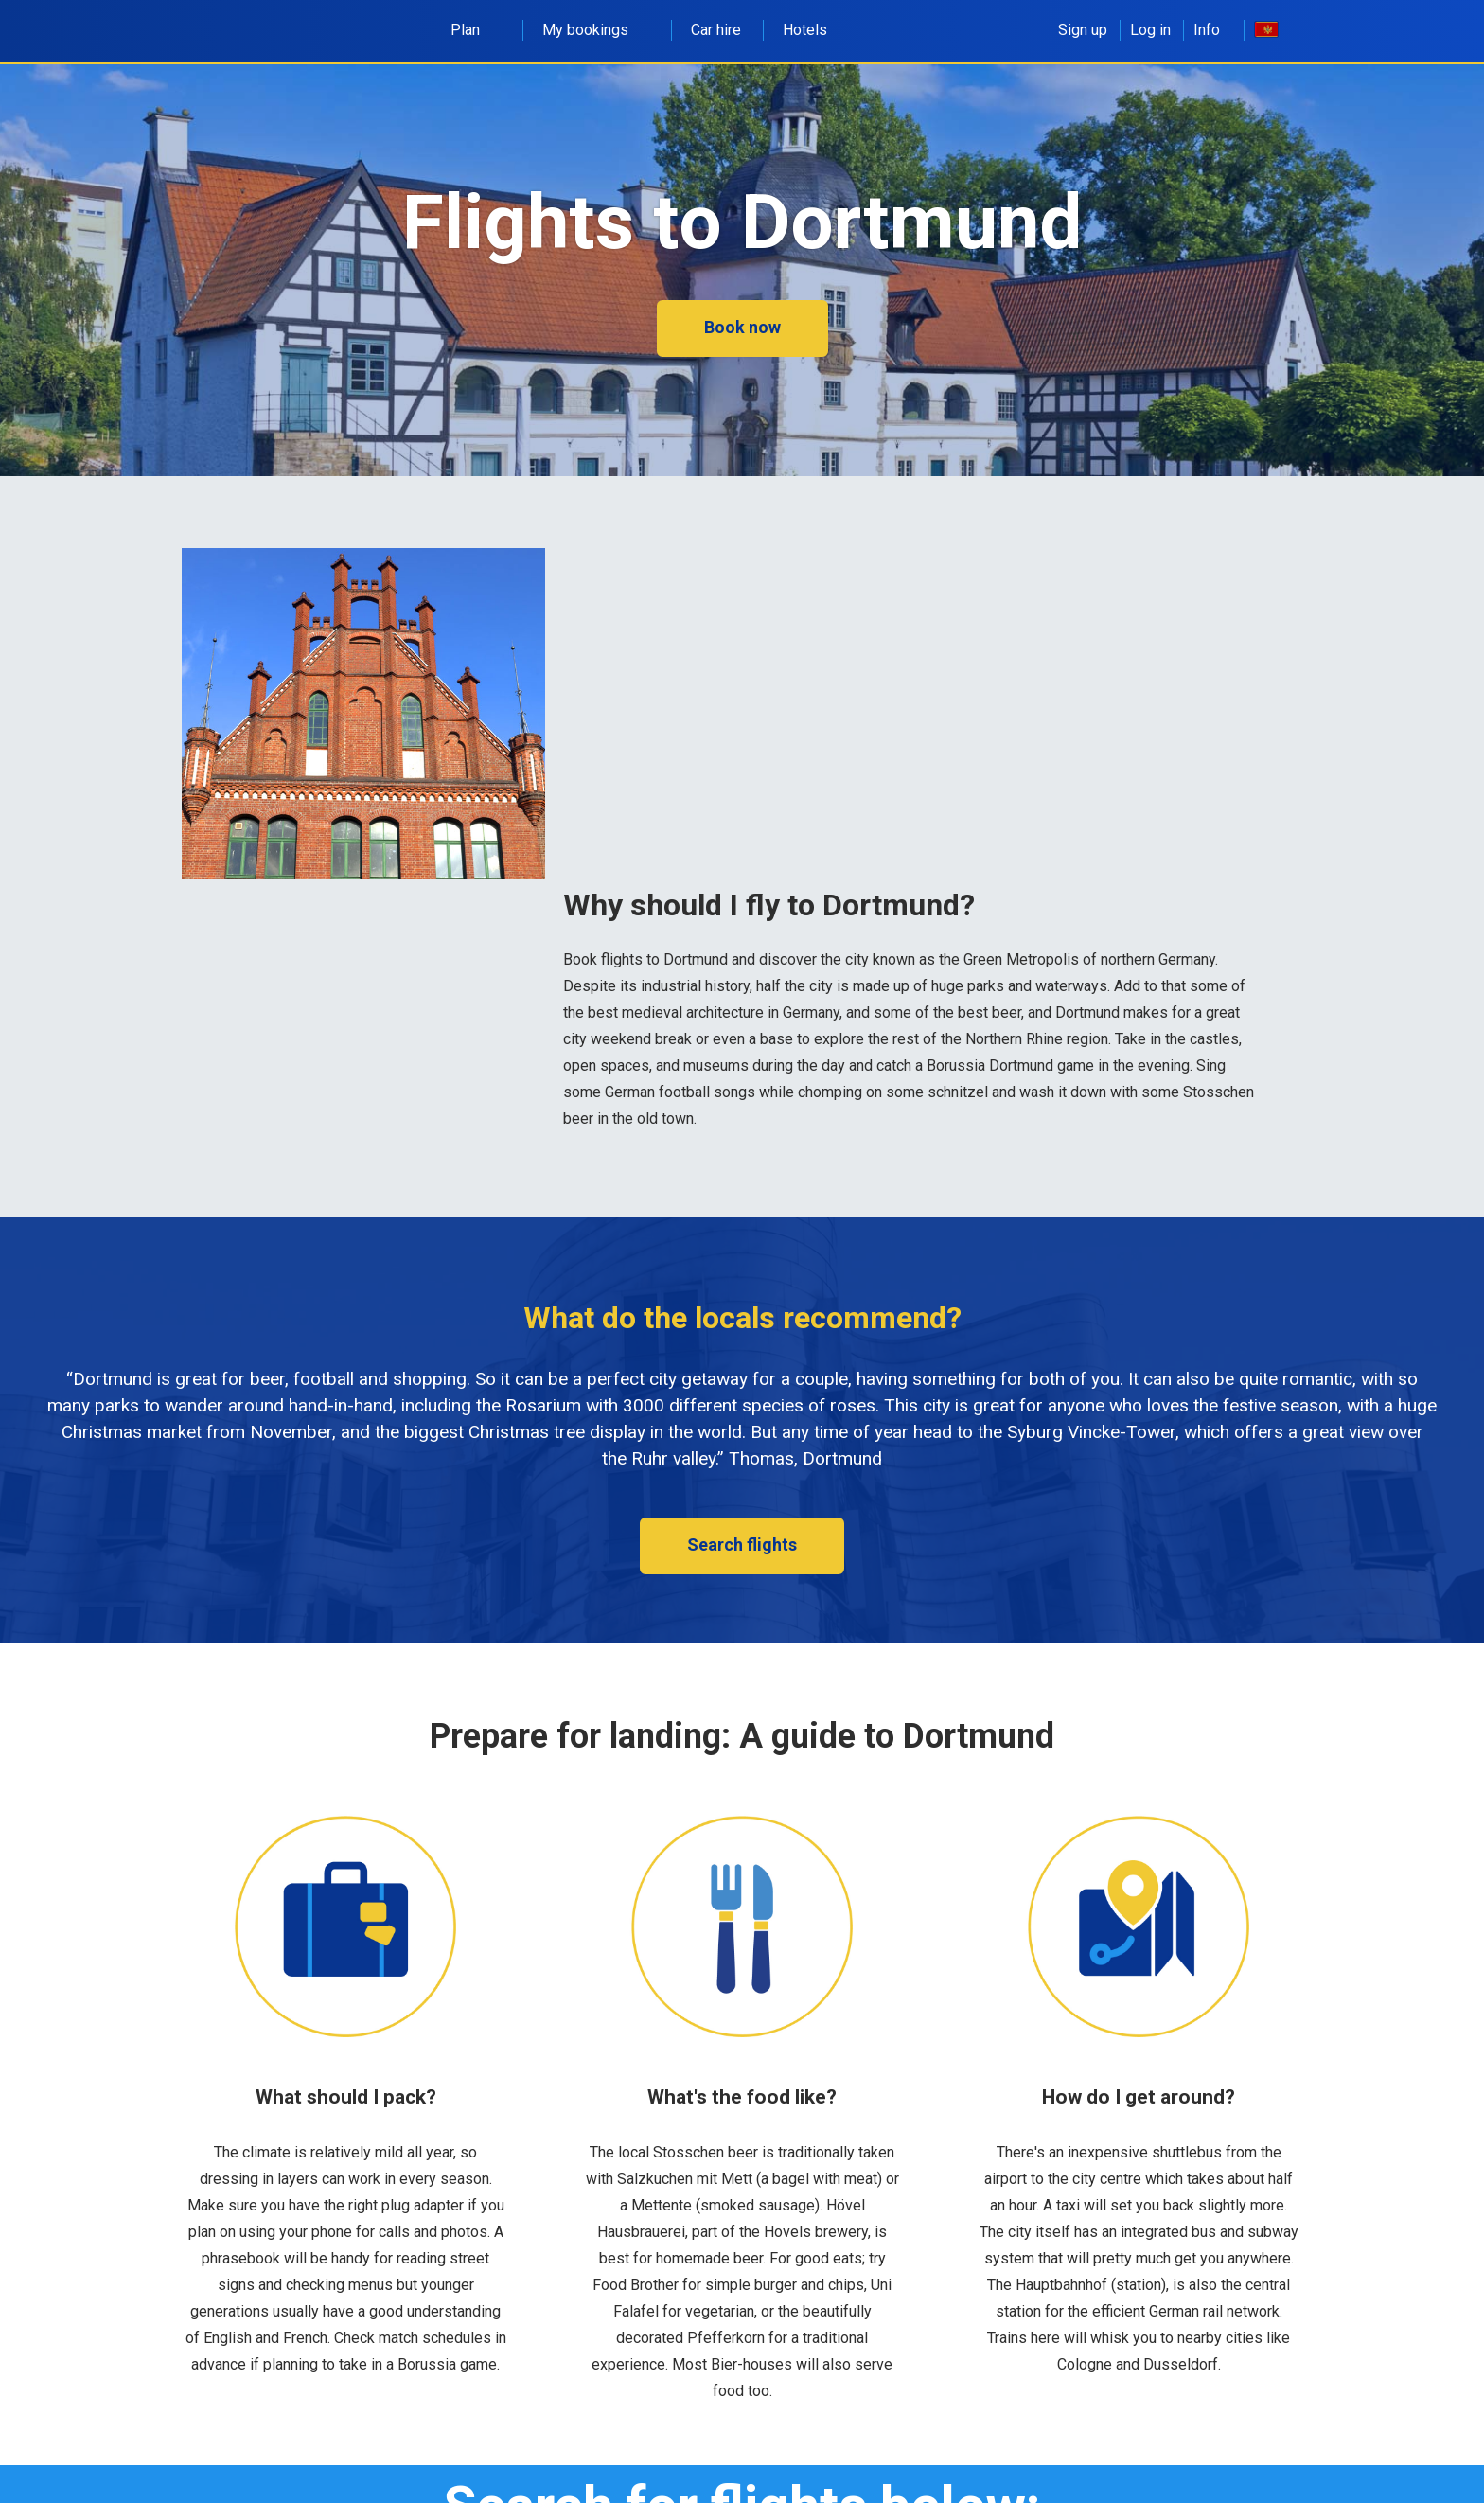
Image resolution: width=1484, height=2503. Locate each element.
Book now (742, 327)
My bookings (595, 30)
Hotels (805, 30)
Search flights (742, 1544)
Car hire (716, 30)
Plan (475, 30)
